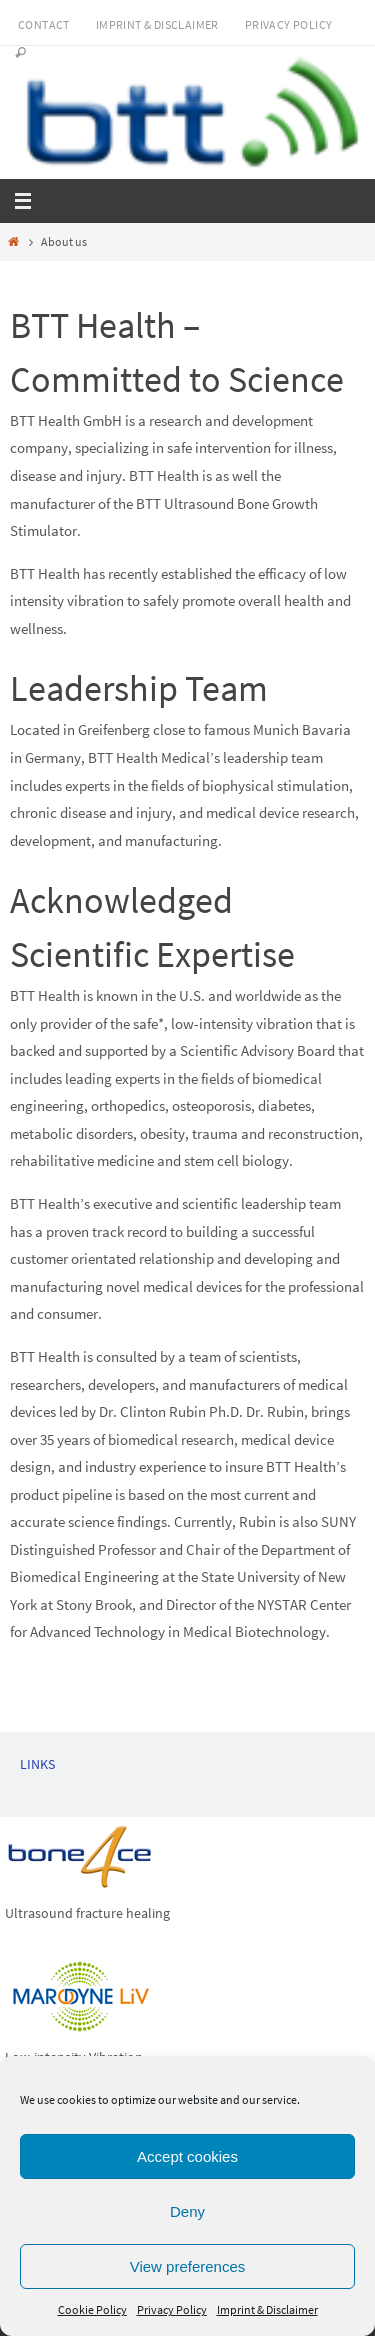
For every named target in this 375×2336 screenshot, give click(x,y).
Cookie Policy (92, 2309)
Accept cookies (187, 2156)
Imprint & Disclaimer (267, 2309)
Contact (44, 24)
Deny (187, 2211)
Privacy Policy (172, 2309)
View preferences (188, 2266)
